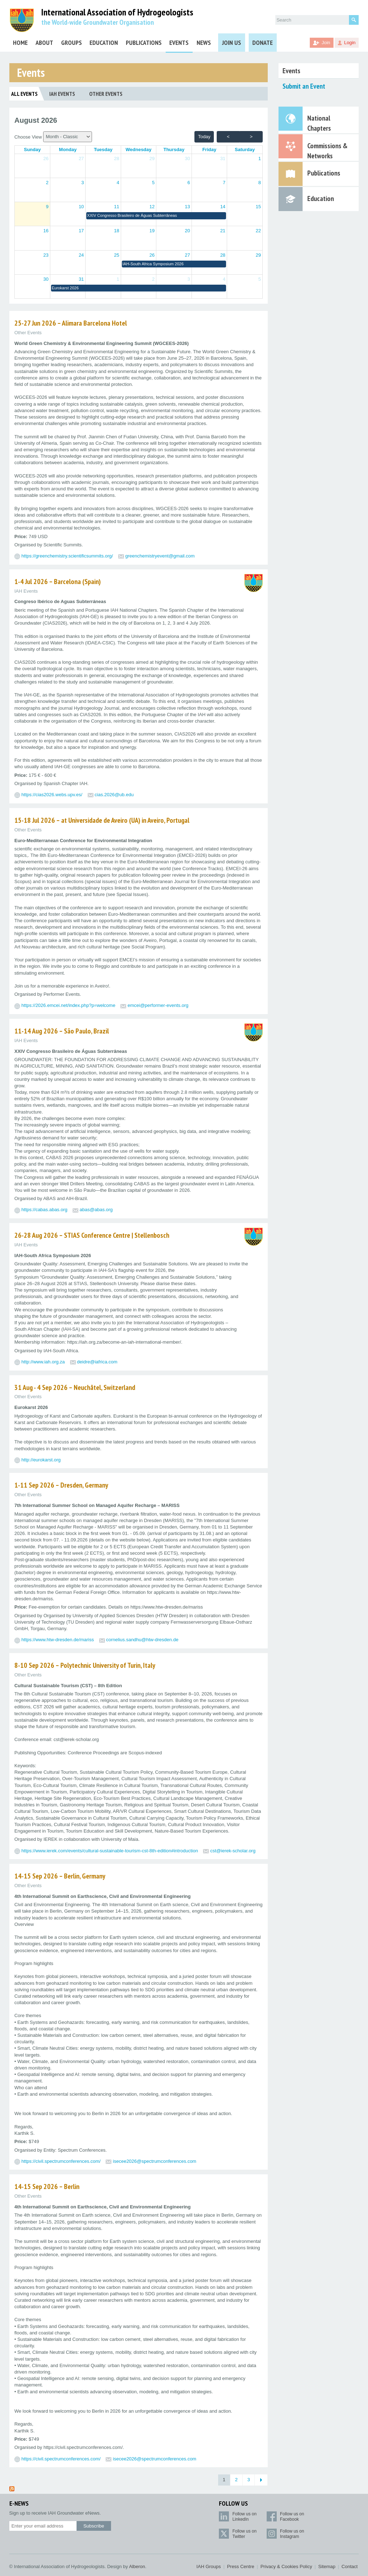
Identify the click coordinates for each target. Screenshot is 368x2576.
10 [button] (81, 206)
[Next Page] (261, 2480)
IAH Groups (209, 2566)
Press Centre (240, 2566)
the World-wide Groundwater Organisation (97, 22)
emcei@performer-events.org (158, 1005)
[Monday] (68, 150)
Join (326, 42)
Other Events (106, 93)
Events (179, 42)
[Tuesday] (103, 150)
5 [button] (153, 182)
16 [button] (45, 230)
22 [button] (258, 230)
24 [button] (81, 255)
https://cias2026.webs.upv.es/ (52, 794)
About (44, 42)
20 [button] (187, 230)
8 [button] (259, 182)
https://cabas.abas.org (45, 1209)
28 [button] (116, 158)
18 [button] (116, 230)
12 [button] (152, 206)
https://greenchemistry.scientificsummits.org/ (67, 556)
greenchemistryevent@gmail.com (159, 556)
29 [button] (152, 158)
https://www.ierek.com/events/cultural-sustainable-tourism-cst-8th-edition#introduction (110, 1850)
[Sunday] (32, 150)
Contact (349, 2566)
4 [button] (118, 182)
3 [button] (82, 182)
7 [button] (224, 182)
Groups (71, 42)
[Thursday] (174, 150)
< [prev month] (228, 136)
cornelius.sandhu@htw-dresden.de (142, 1639)
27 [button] (81, 158)
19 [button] (152, 230)
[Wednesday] (138, 150)
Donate (262, 42)
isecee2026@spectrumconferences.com (154, 2161)
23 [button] (45, 255)
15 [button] (258, 206)
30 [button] (187, 158)
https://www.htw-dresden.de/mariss (58, 1639)
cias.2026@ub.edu (114, 794)
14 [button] (222, 206)
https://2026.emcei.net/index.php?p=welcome (68, 1005)
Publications (144, 42)
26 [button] (45, 158)
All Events (24, 93)
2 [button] (47, 182)
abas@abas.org (96, 1209)
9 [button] (47, 206)
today (204, 136)
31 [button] (222, 158)
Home (20, 42)
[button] (156, 215)
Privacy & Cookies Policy (286, 2566)
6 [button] (188, 182)
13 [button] (187, 206)
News (204, 42)
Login (349, 42)
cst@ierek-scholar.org (233, 1850)
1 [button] (259, 158)
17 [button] (81, 230)
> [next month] (251, 136)
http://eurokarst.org (41, 1459)
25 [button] (116, 255)
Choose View (53, 136)
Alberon (137, 2566)
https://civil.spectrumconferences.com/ (61, 2161)
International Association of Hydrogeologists (117, 12)
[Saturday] (244, 150)
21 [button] (222, 230)
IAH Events (62, 93)
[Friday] (209, 150)
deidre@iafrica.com (97, 1361)
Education (103, 42)
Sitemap (327, 2566)
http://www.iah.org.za (43, 1361)
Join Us (231, 42)
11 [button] (116, 206)
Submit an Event (303, 86)
